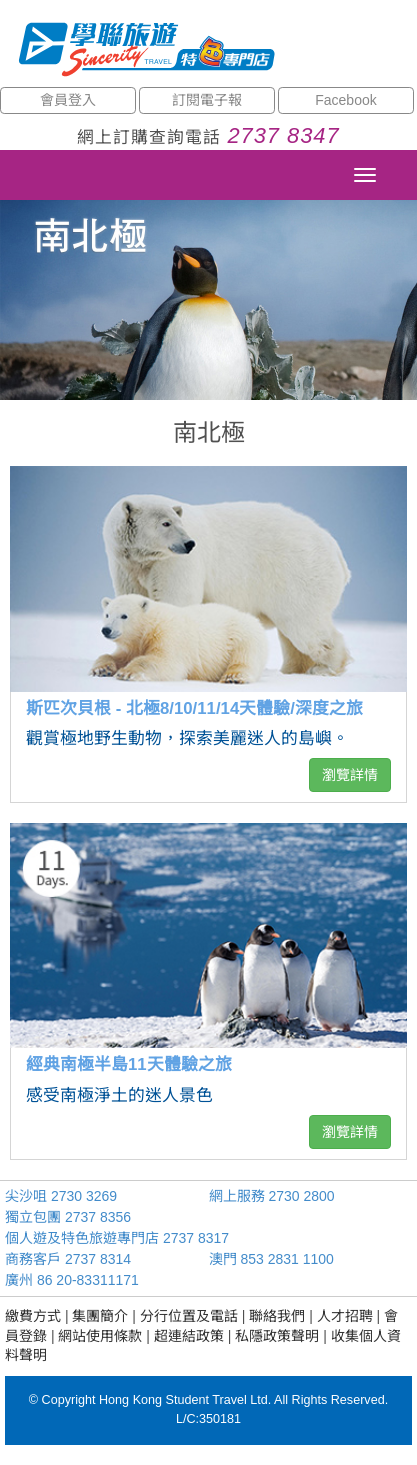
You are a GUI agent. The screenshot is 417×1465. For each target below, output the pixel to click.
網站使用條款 (100, 1336)
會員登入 (68, 100)
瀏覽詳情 (350, 775)
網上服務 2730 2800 (272, 1196)
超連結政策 (189, 1336)
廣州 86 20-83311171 (72, 1280)
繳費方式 (33, 1316)
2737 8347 (283, 135)
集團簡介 (100, 1316)
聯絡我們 (277, 1316)
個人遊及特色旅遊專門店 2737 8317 (117, 1238)
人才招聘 (345, 1316)
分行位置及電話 (189, 1316)
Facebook (345, 100)
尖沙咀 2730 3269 (61, 1196)
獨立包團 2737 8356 (68, 1217)
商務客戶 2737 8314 (68, 1259)
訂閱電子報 (207, 100)
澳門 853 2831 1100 (271, 1259)
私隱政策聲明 (277, 1336)
